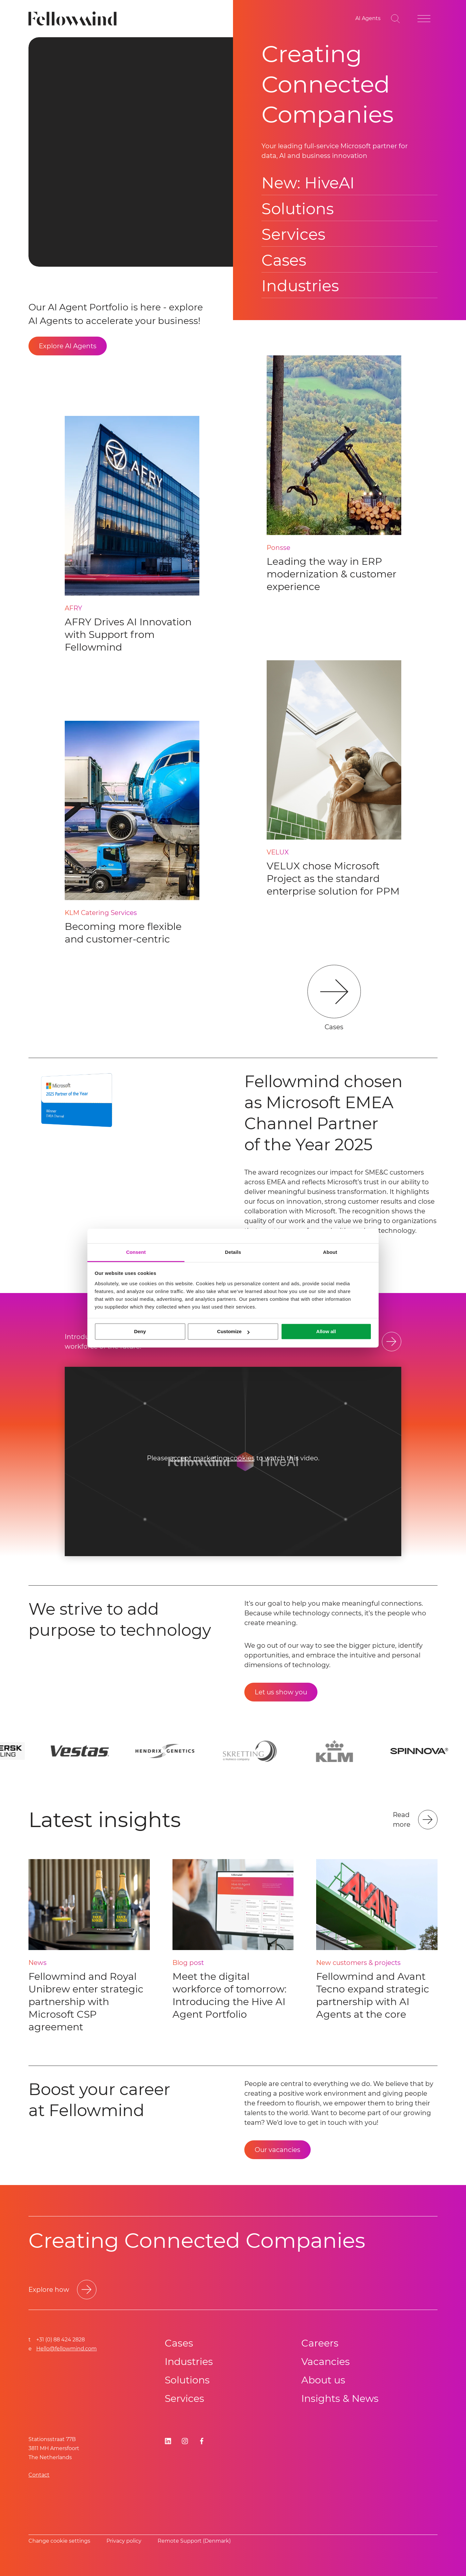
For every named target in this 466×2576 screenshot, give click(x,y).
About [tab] (330, 1252)
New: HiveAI (308, 182)
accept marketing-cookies (212, 1458)
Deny (140, 1331)
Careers (319, 2343)
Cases (283, 260)
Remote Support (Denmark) (194, 2541)
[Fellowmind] (74, 18)
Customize (233, 1331)
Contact (39, 2475)
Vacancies (325, 2362)
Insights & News (340, 2398)
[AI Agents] (368, 19)
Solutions (297, 208)
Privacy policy (123, 2541)
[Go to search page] (395, 18)
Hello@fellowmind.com (66, 2349)
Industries (300, 285)
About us (323, 2380)
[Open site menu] (424, 18)
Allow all (326, 1331)
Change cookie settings (59, 2541)
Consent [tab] (136, 1252)
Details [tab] (233, 1252)
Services (293, 234)
